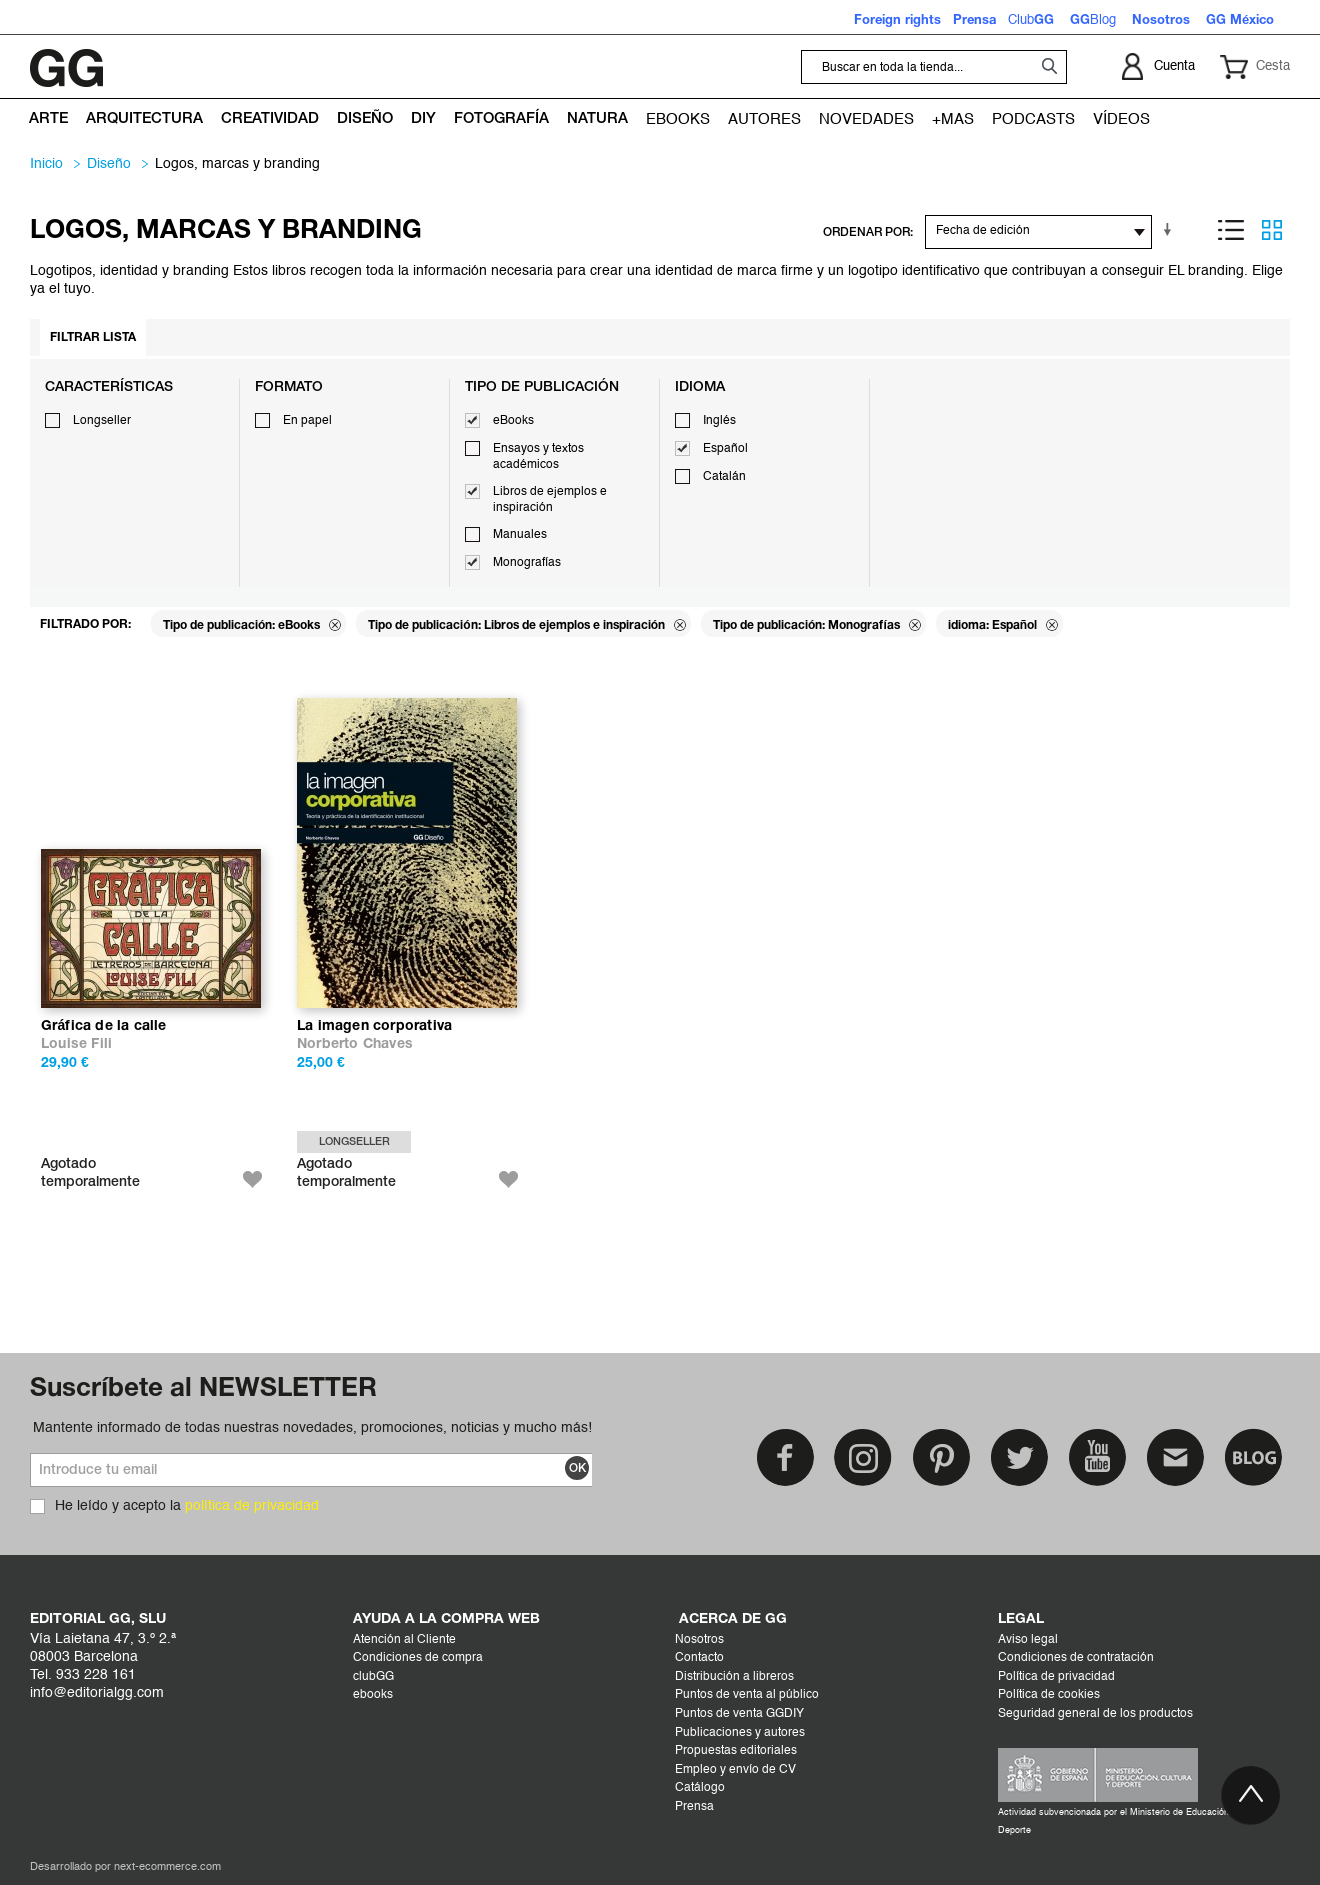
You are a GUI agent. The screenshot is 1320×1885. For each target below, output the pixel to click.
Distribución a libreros (734, 1677)
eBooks (513, 421)
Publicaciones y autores (740, 1733)
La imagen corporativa (374, 1026)
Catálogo (700, 1788)
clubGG (373, 1677)
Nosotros (699, 1640)
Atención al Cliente (404, 1640)
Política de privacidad (1056, 1677)
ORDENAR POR (866, 232)
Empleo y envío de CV (735, 1770)
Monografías (527, 563)
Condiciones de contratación (1076, 1658)
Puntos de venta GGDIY (739, 1714)
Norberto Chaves (355, 1044)
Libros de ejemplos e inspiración (550, 500)
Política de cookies (1049, 1695)
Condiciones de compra (418, 1658)
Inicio (46, 164)
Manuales (520, 535)
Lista (1231, 230)
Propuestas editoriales (736, 1751)
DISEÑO (109, 164)
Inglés (719, 421)
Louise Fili (76, 1044)
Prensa (694, 1807)
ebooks (373, 1695)
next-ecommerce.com (167, 1867)
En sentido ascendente (1171, 230)
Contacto (699, 1658)
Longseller (102, 421)
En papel (307, 421)
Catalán (724, 477)
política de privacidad (252, 1506)
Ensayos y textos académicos (538, 457)
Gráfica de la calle (104, 1026)
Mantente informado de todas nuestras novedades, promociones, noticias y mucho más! (312, 1428)
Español (725, 449)
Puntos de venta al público (747, 1695)
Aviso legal (1028, 1640)
